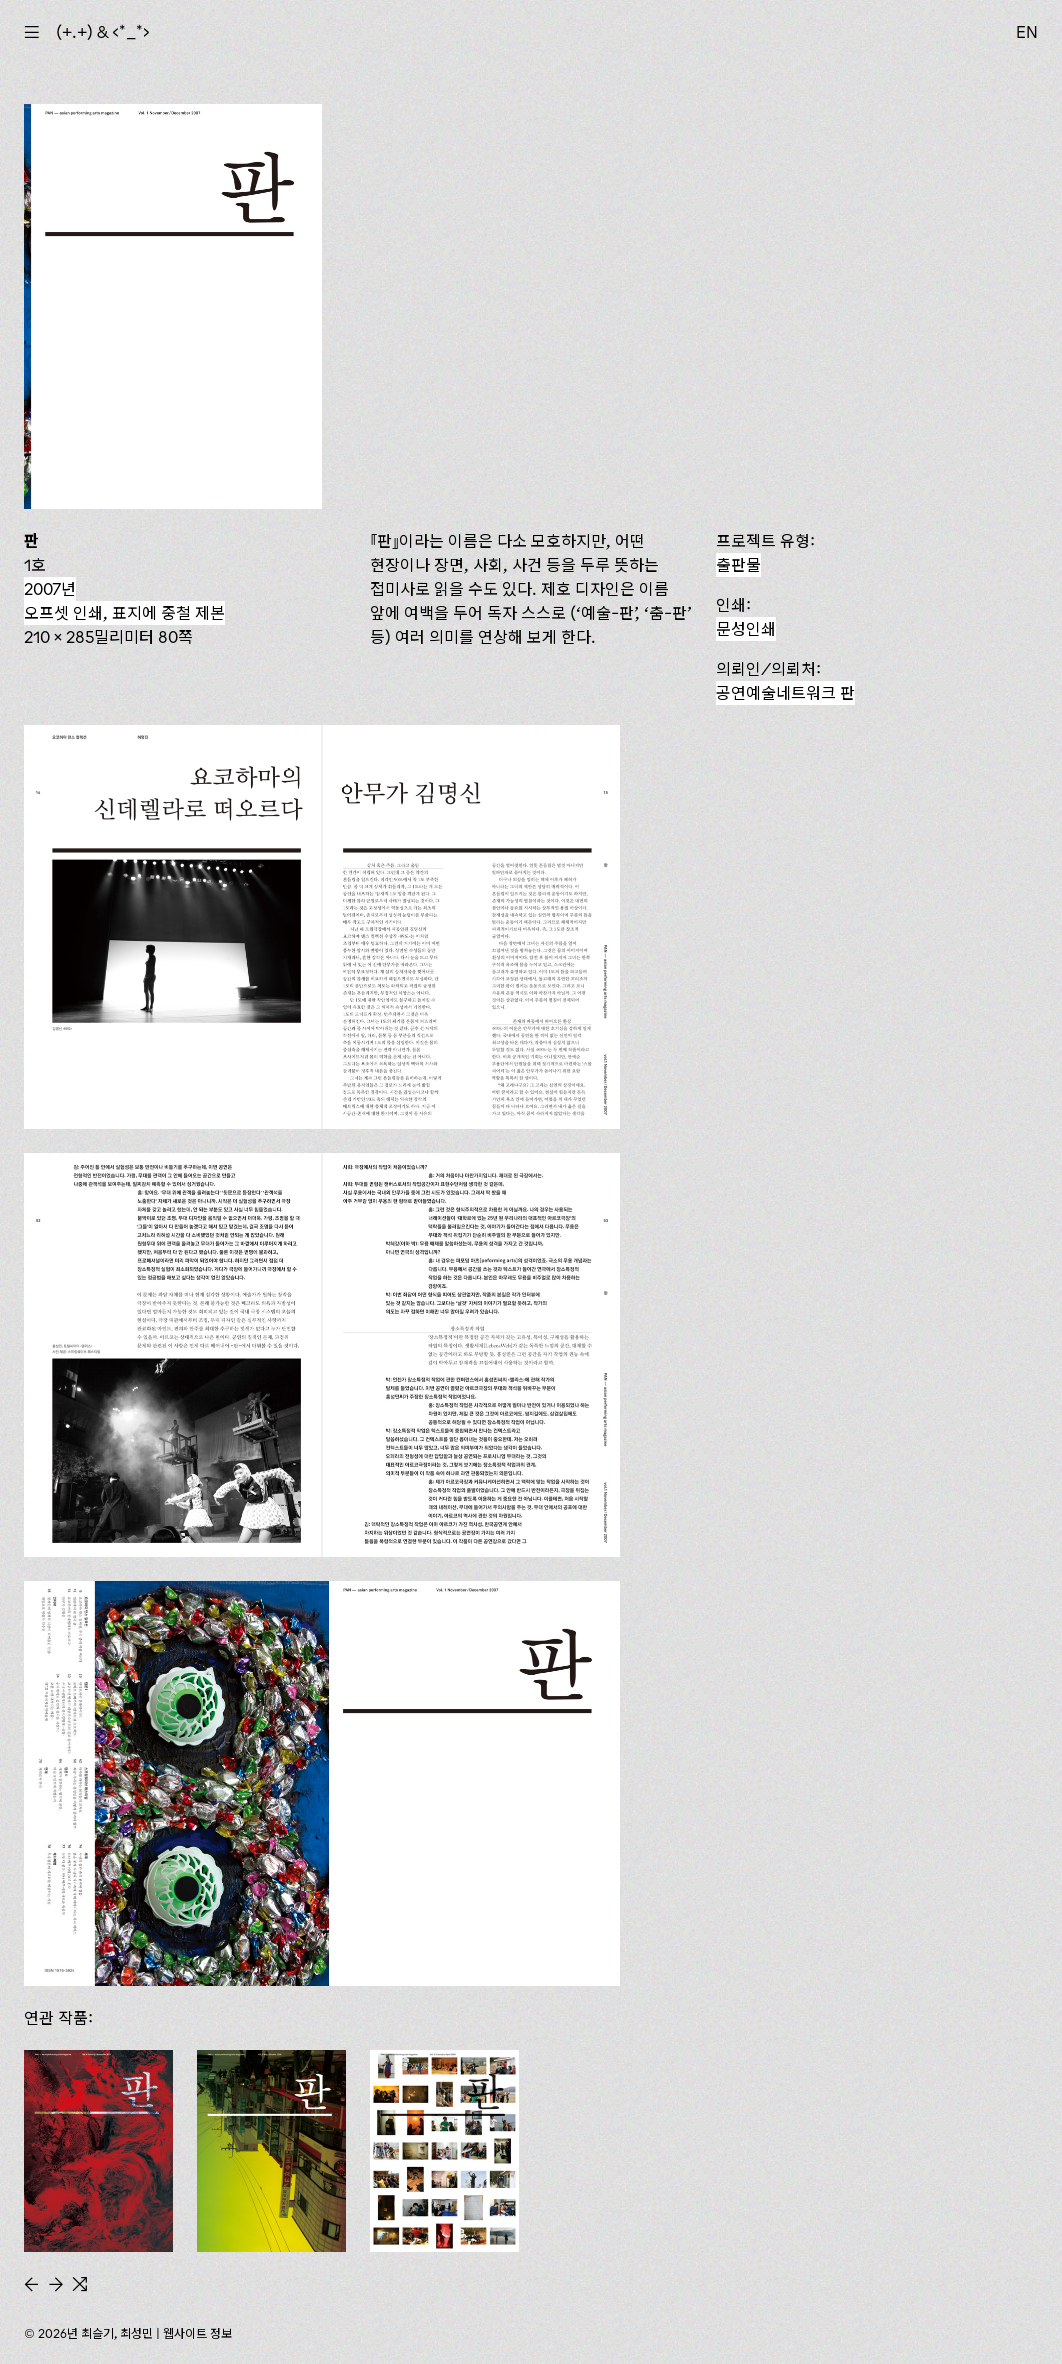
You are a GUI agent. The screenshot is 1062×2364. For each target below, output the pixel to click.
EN (1027, 32)
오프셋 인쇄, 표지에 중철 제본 (124, 613)
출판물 (738, 565)
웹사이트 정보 (197, 2333)
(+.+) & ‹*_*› (103, 32)
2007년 (50, 589)
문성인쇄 (746, 629)
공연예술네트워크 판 (785, 693)
